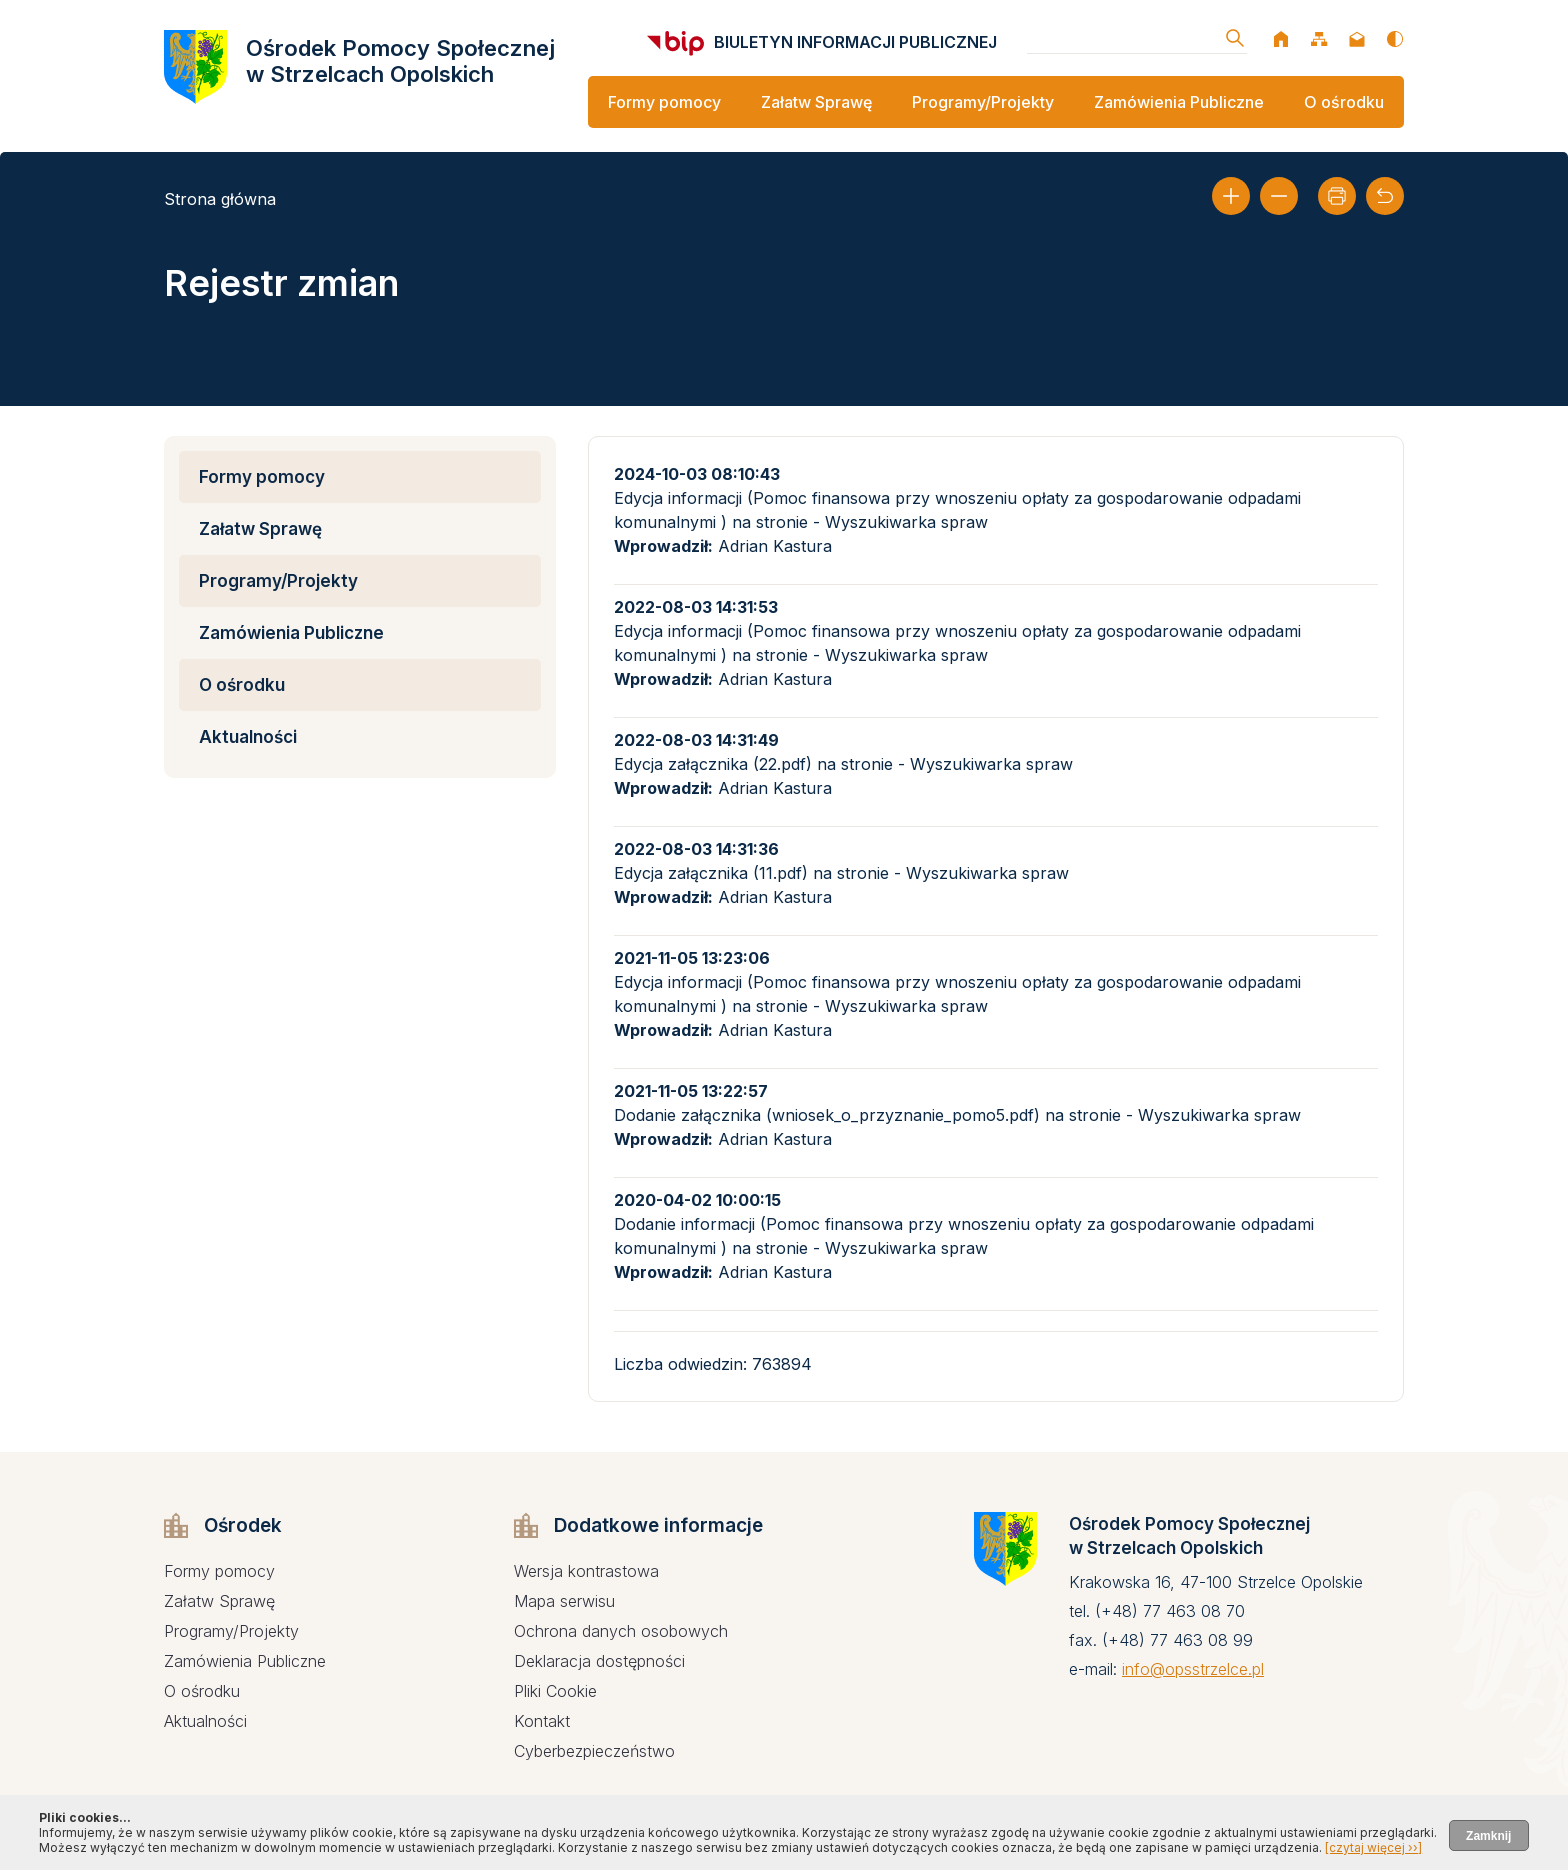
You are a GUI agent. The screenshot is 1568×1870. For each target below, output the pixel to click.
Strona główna (220, 199)
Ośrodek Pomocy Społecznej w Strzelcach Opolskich (400, 61)
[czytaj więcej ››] (1373, 1847)
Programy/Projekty (983, 102)
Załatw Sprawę (816, 102)
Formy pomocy (664, 102)
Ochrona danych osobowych (621, 1631)
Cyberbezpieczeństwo (594, 1751)
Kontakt (542, 1721)
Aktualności (248, 737)
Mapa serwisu (564, 1601)
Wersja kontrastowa (586, 1571)
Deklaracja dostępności (599, 1661)
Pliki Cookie (555, 1691)
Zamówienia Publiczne (1179, 102)
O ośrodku (1344, 102)
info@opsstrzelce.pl (1193, 1669)
